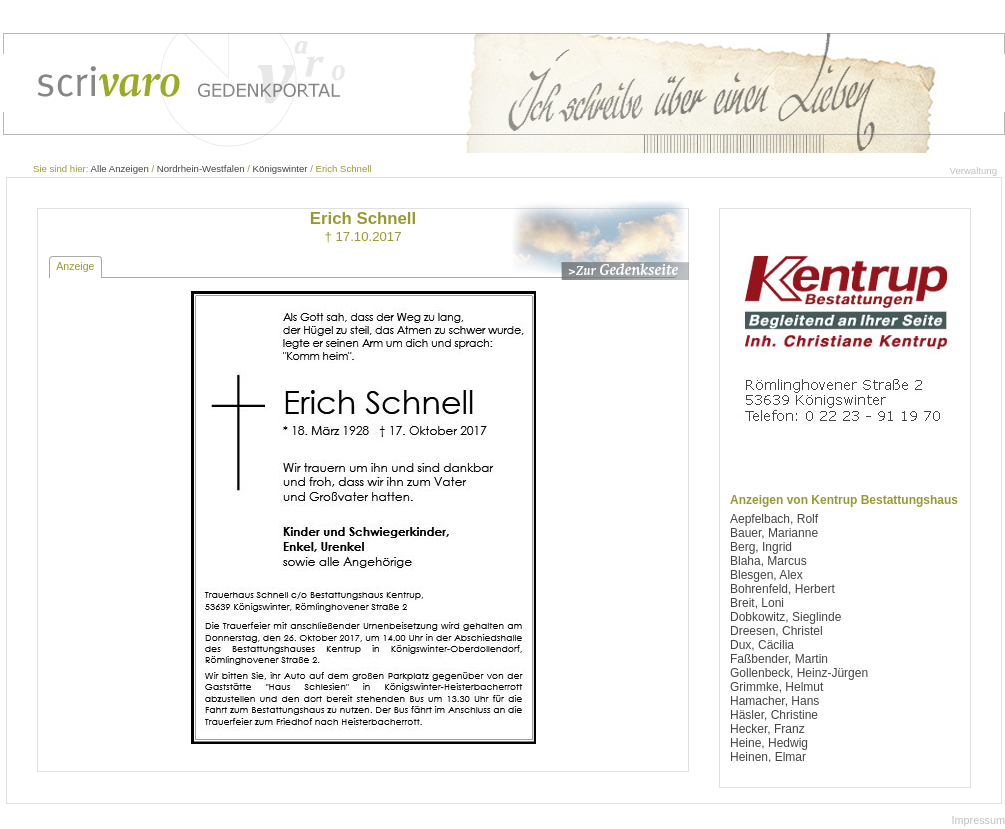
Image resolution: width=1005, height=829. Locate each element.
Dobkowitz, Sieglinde (785, 617)
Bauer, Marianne (774, 533)
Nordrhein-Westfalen (201, 168)
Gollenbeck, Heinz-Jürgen (799, 673)
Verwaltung (973, 170)
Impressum (978, 820)
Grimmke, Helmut (776, 687)
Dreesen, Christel (776, 631)
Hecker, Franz (767, 729)
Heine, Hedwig (769, 743)
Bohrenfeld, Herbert (782, 589)
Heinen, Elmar (768, 757)
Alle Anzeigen (120, 168)
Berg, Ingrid (761, 547)
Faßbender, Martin (779, 659)
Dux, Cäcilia (762, 645)
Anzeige (75, 266)
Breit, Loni (757, 603)
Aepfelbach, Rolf (774, 519)
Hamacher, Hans (774, 701)
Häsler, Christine (774, 715)
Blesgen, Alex (766, 575)
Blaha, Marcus (768, 561)
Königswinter (280, 168)
